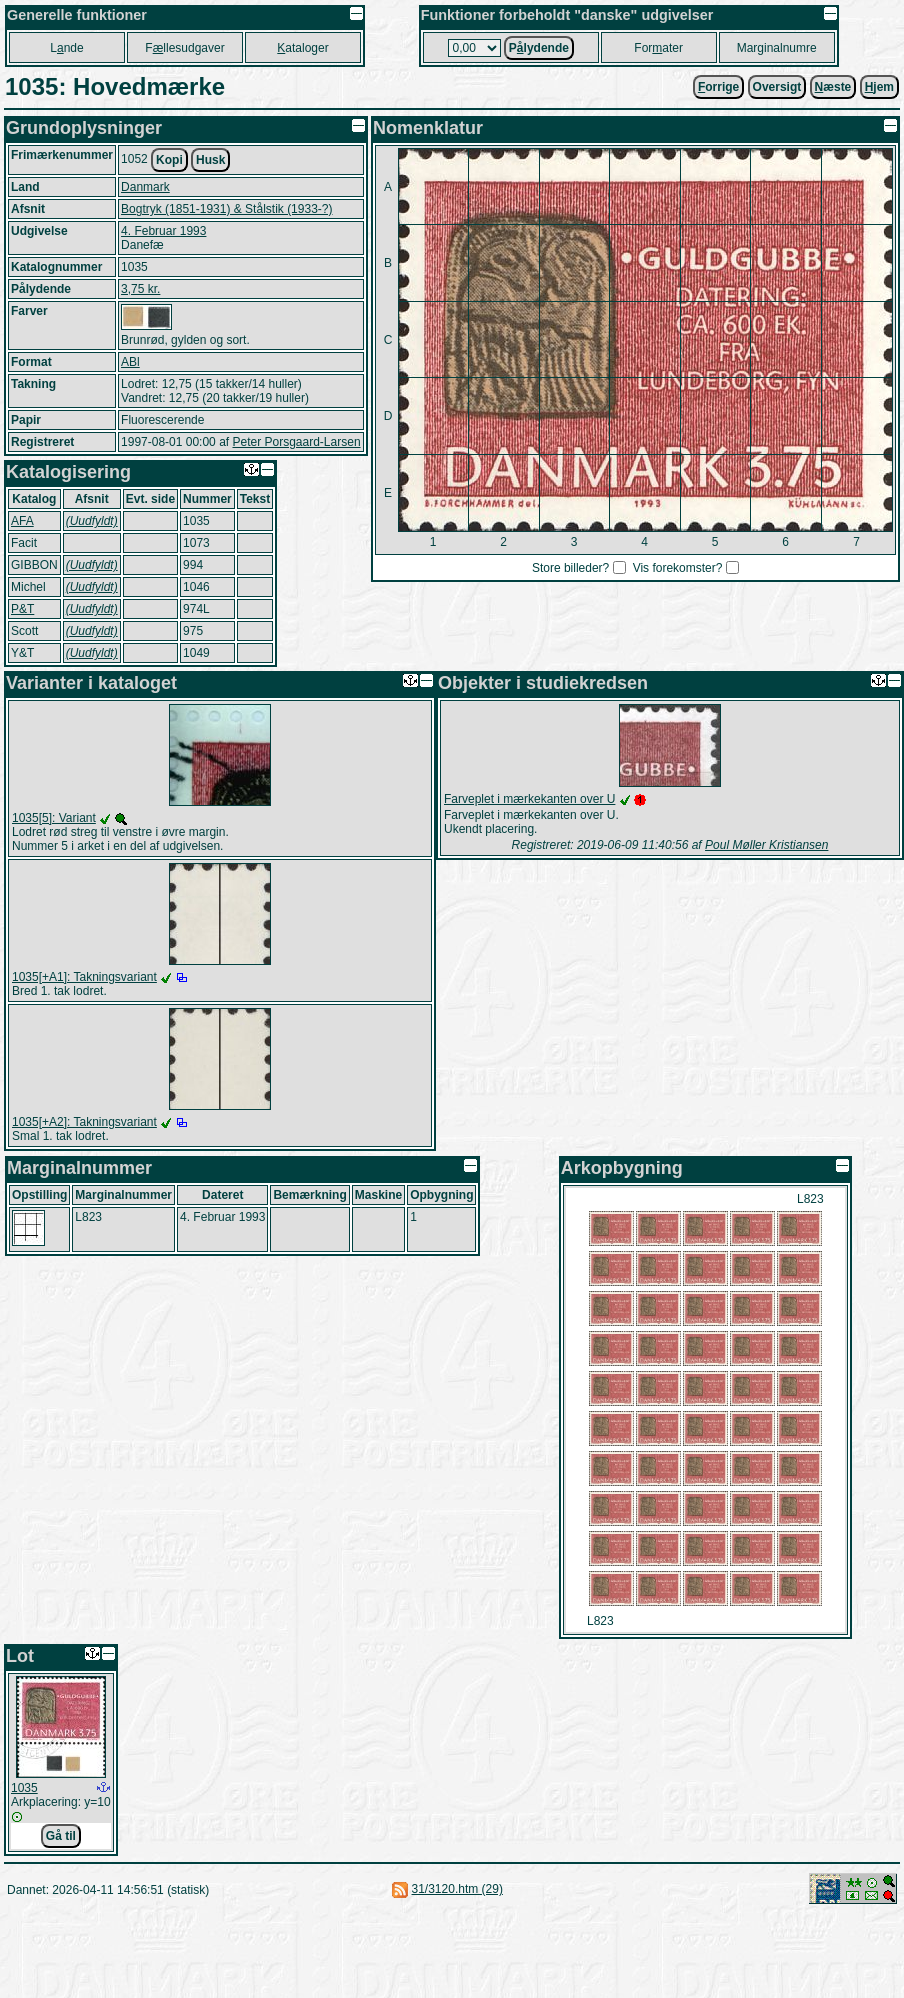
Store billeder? (570, 568)
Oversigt (777, 87)
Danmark (145, 187)
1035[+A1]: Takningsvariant (84, 977)
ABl (130, 362)
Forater (658, 48)
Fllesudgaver (184, 48)
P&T (22, 609)
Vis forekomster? (678, 568)
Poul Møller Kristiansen (766, 845)
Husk (210, 160)
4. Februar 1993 (163, 231)
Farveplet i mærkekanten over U (529, 799)
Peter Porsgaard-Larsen (296, 442)
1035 (24, 1788)
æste (833, 87)
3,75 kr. (140, 289)
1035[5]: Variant (54, 818)
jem (879, 87)
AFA (22, 521)
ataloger (302, 48)
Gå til (61, 1836)
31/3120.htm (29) (457, 1889)
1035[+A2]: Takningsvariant (84, 1122)
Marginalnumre (777, 48)
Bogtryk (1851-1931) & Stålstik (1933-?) (226, 209)
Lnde (66, 48)
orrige (718, 87)
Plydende (539, 48)
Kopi (169, 160)
